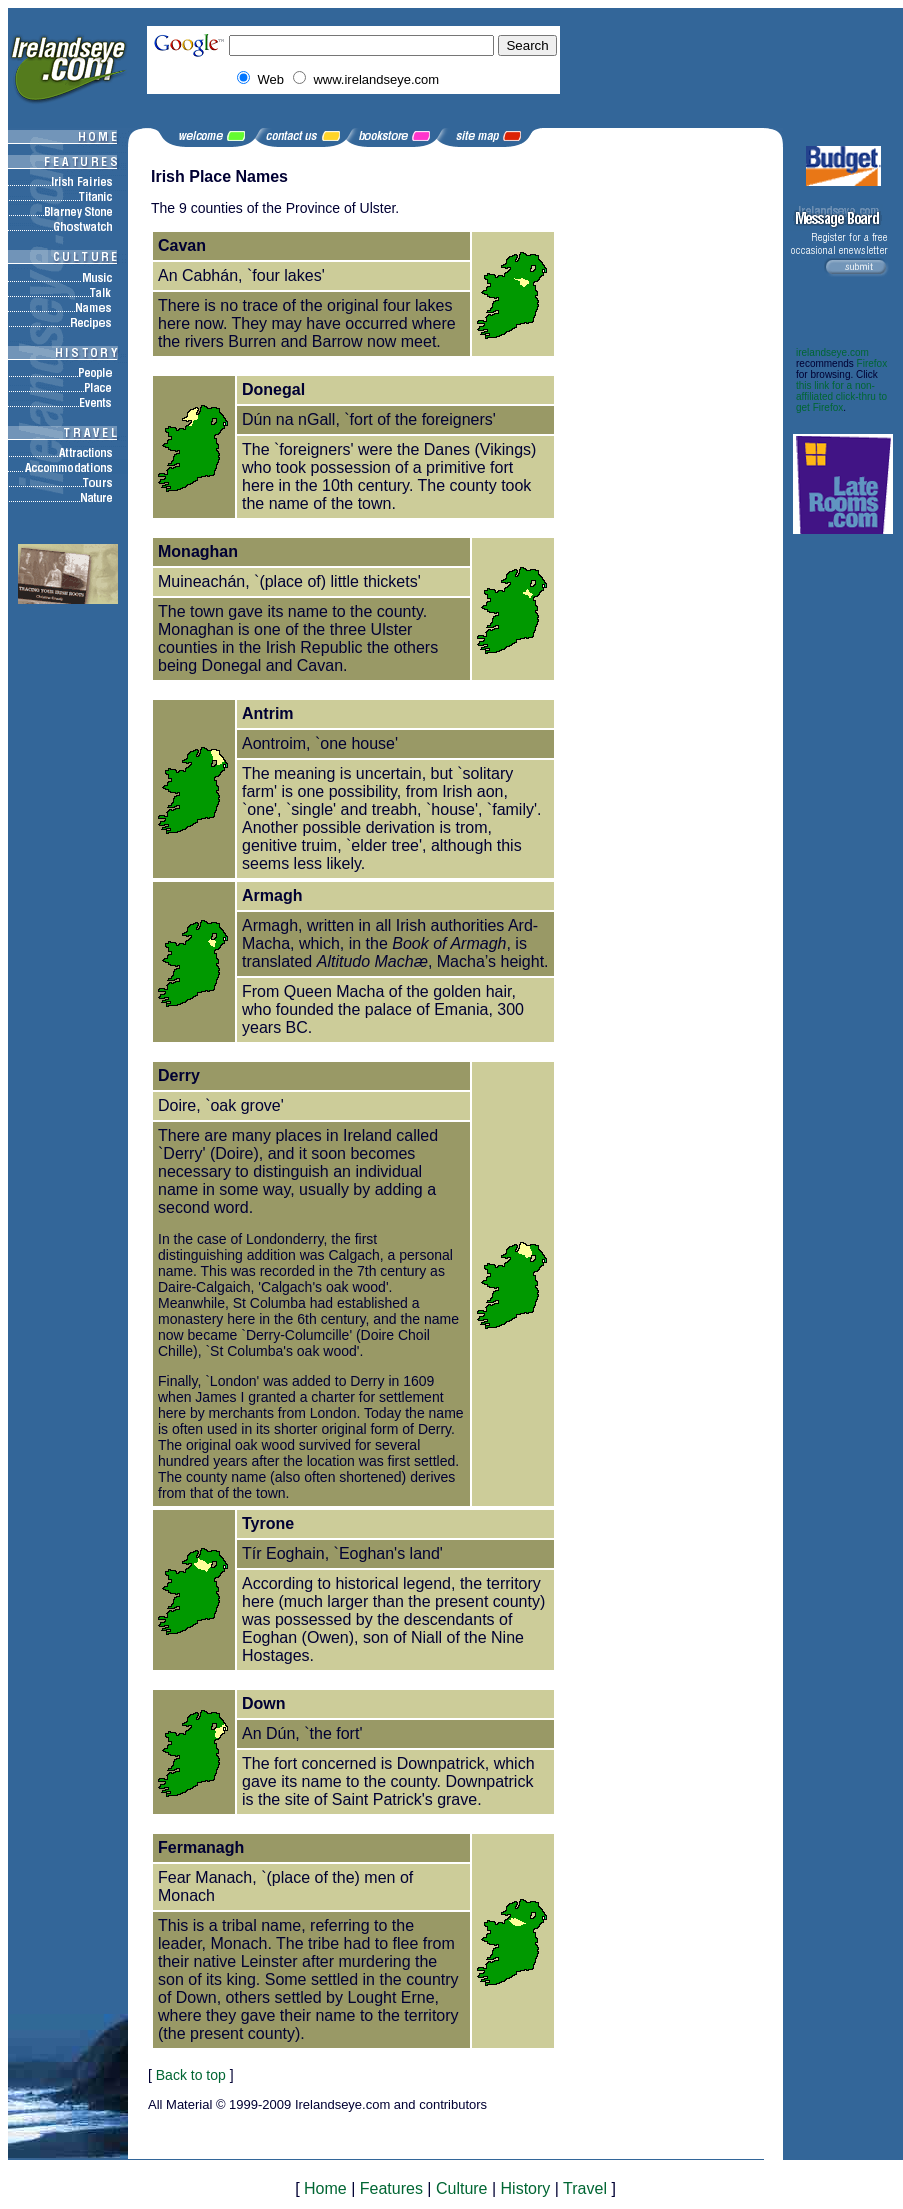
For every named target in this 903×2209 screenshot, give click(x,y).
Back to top (191, 2075)
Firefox (872, 363)
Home (325, 2188)
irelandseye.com (832, 352)
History (526, 2188)
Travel (585, 2188)
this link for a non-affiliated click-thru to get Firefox (841, 396)
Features (391, 2188)
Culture (462, 2188)
